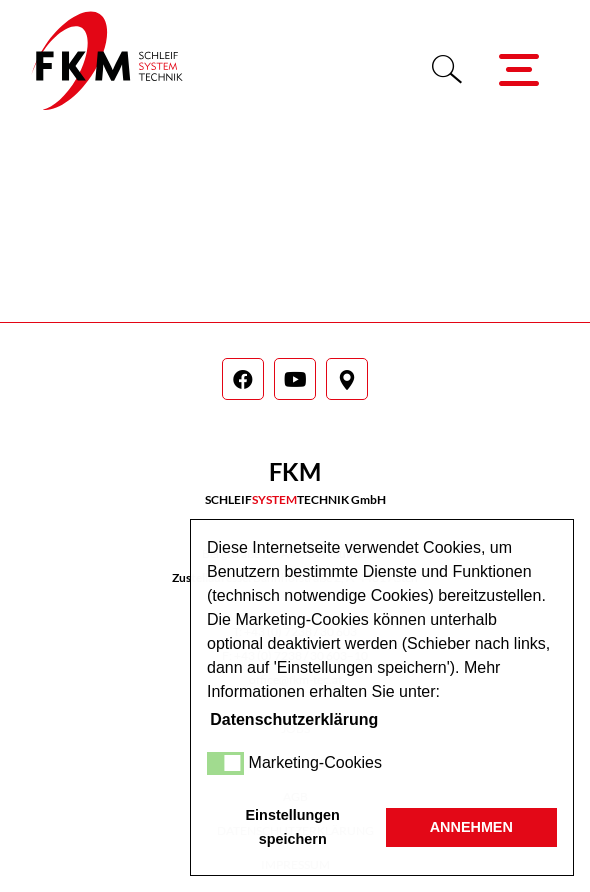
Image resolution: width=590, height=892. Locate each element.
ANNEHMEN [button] (471, 827)
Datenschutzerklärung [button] (294, 719)
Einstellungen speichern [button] (293, 827)
